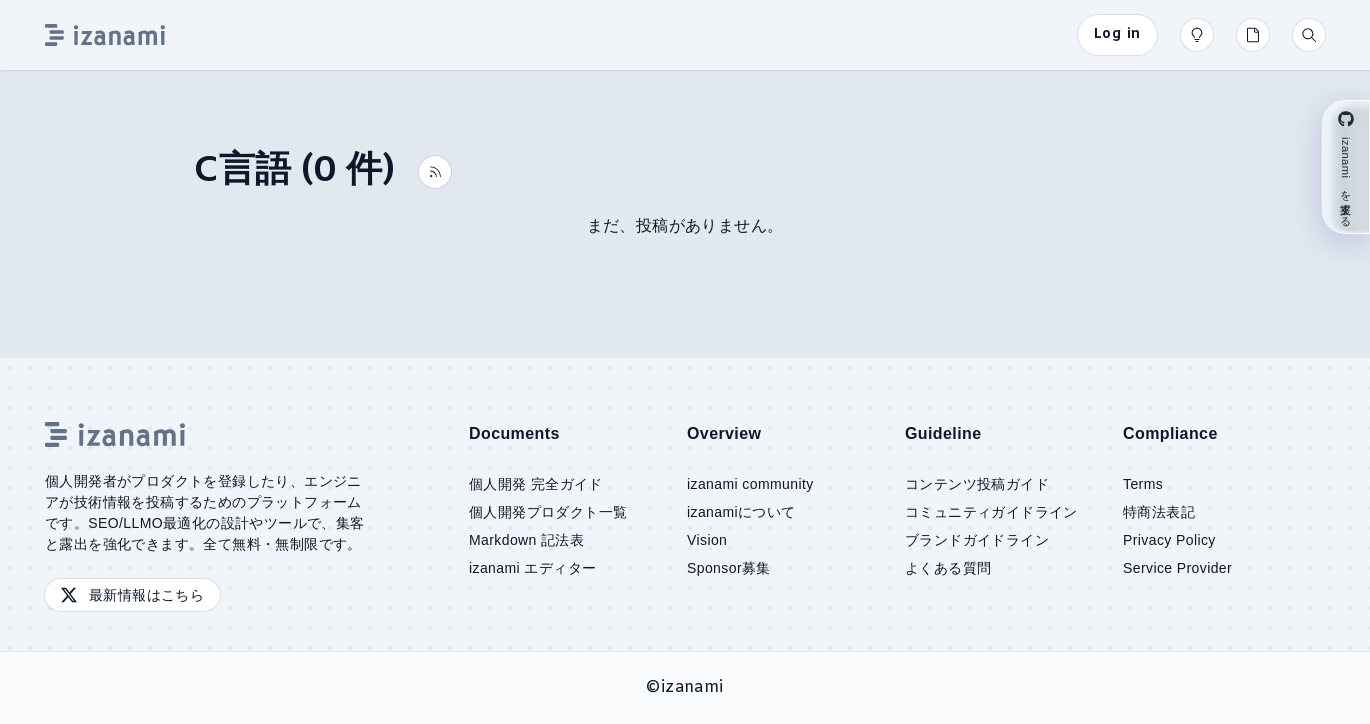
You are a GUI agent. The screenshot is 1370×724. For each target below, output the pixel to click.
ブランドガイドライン (977, 540)
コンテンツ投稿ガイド (977, 484)
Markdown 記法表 (526, 540)
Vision (707, 540)
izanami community (750, 484)
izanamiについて (741, 512)
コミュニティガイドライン (991, 512)
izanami (692, 687)
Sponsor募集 (729, 568)
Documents (514, 433)
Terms (1143, 484)
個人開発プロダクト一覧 (548, 512)
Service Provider (1177, 568)
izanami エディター (532, 568)
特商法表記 (1159, 512)
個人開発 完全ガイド (536, 484)
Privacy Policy (1169, 540)
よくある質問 (948, 568)
